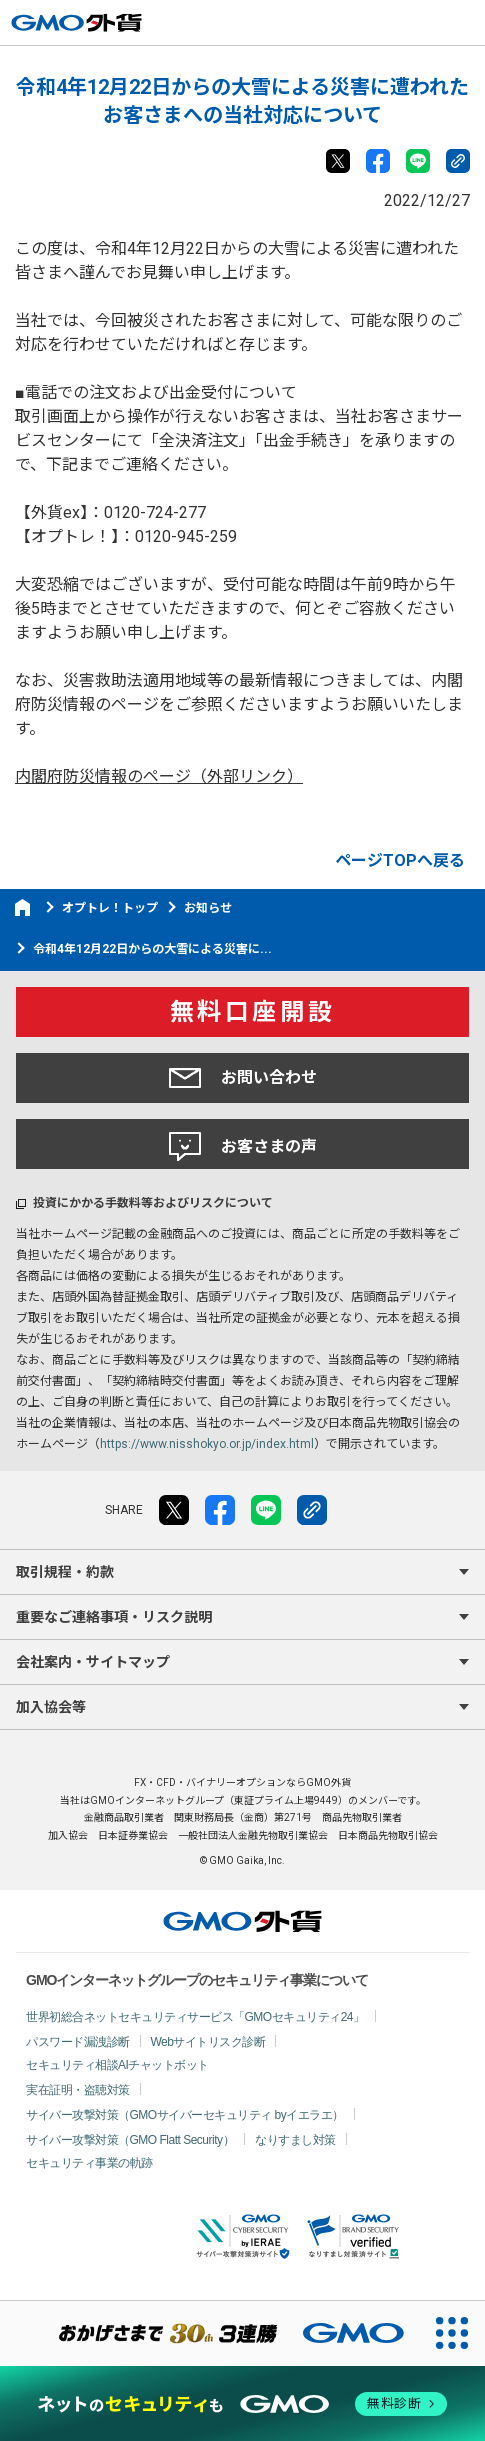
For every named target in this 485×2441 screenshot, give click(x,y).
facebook (378, 161)
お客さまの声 (243, 1147)
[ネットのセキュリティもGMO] (243, 2403)
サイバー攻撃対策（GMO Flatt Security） (130, 2140)
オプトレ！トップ (110, 908)
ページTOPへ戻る (400, 860)
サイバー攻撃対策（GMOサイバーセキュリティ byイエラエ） (185, 2115)
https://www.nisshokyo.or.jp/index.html (207, 1444)
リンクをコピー (458, 161)
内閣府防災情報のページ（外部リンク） (159, 776)
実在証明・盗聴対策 (78, 2090)
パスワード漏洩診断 (78, 2042)
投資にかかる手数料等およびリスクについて (153, 1203)
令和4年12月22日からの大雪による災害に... (152, 949)
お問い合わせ (243, 1078)
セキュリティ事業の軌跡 (89, 2163)
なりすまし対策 (295, 2140)
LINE (418, 161)
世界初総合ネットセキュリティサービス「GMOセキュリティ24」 (195, 2017)
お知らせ (208, 908)
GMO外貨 (242, 1921)
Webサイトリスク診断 (208, 2042)
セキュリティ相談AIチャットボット (117, 2065)
